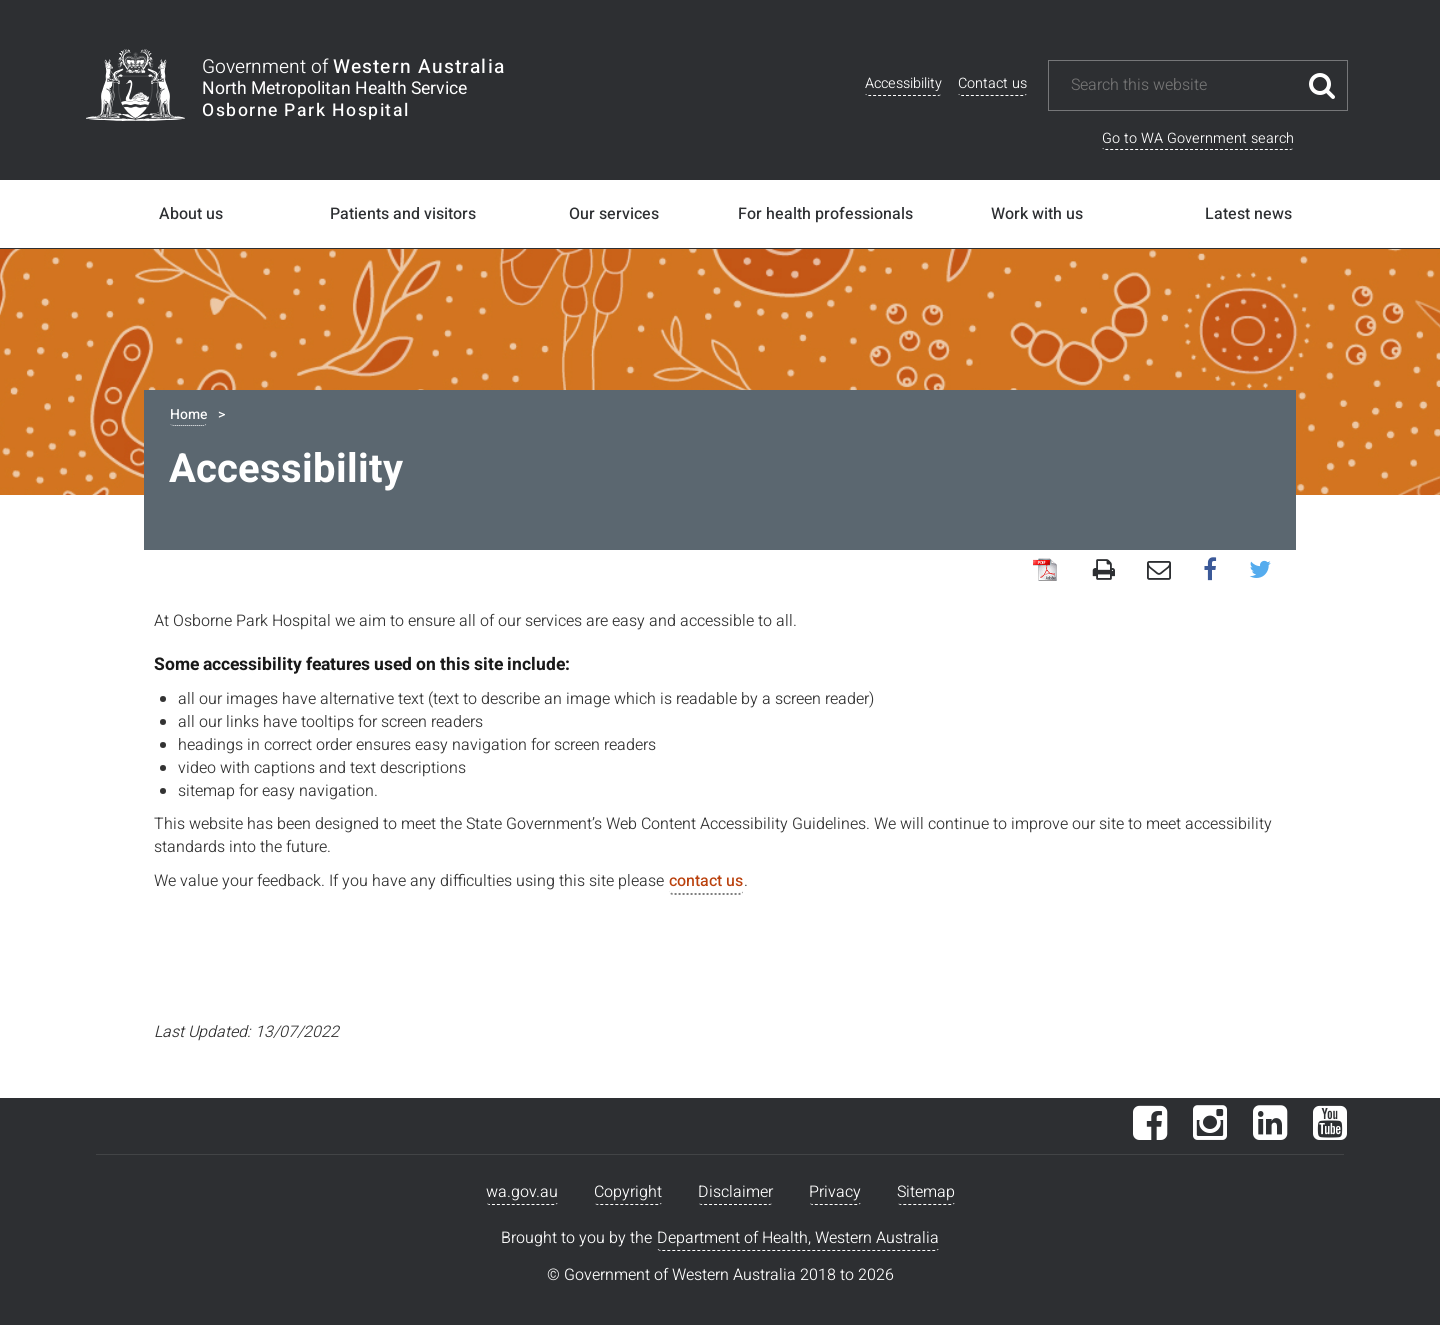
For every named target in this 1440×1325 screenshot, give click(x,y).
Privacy (835, 1192)
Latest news (1248, 214)
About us (191, 214)
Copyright (628, 1192)
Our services (614, 214)
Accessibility (903, 83)
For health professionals (825, 214)
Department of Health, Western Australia (798, 1238)
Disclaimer (735, 1192)
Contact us (992, 83)
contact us (706, 881)
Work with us (1037, 214)
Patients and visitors (403, 214)
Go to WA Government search (1198, 138)
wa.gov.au (522, 1192)
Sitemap (926, 1192)
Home (188, 414)
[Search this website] (1183, 85)
